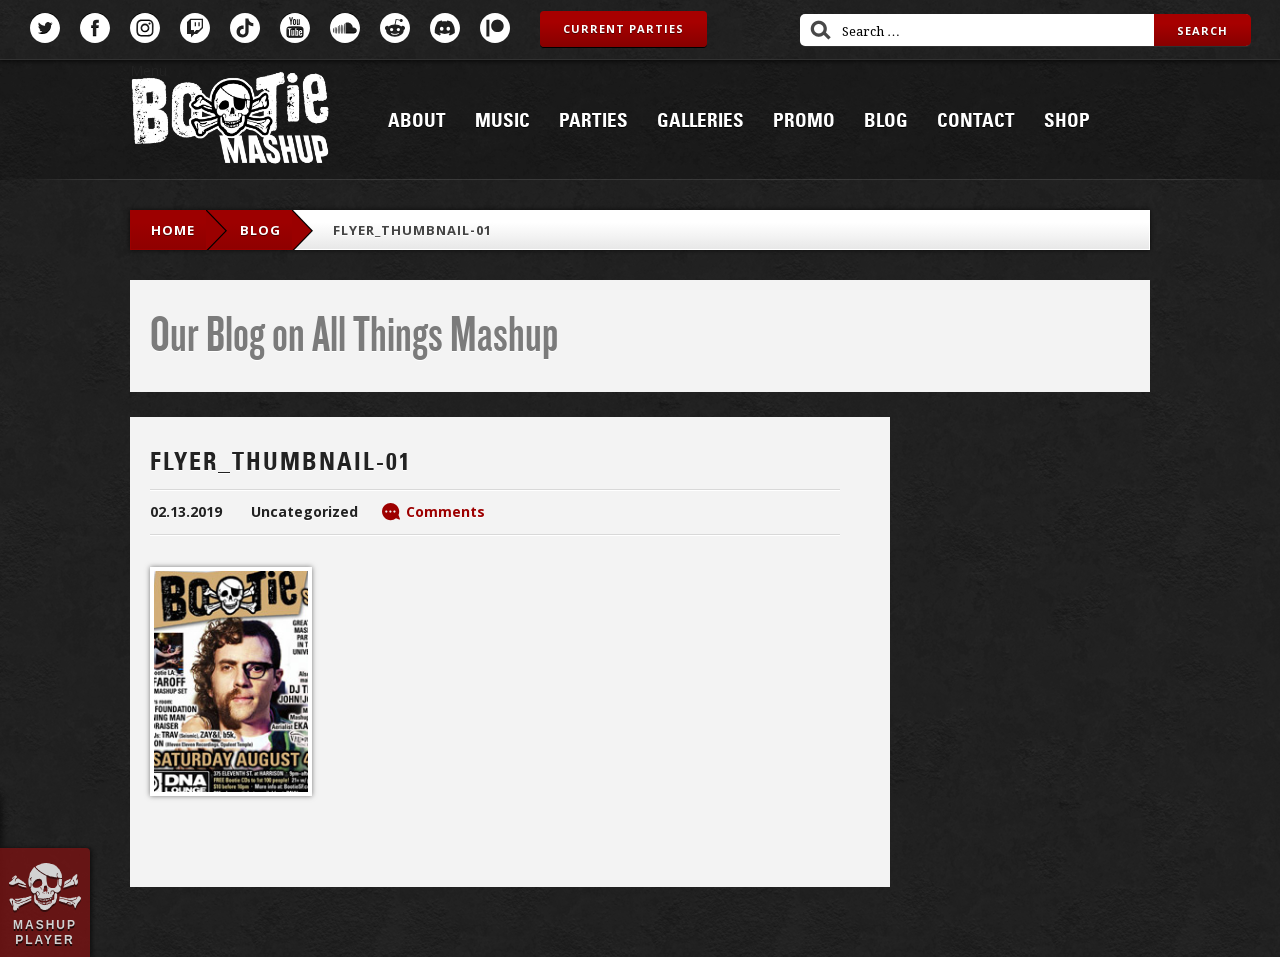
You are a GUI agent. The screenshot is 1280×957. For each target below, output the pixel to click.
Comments (445, 511)
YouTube (295, 28)
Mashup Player (45, 932)
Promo (804, 121)
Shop (1067, 121)
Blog (886, 121)
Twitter (45, 28)
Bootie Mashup (230, 121)
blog (260, 230)
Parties (593, 121)
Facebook (95, 28)
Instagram (145, 28)
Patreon (495, 28)
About (417, 121)
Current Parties (623, 28)
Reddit (395, 28)
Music (502, 121)
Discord (445, 28)
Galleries (700, 121)
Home (173, 230)
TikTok (245, 28)
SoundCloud (345, 28)
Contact (976, 121)
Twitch (195, 28)
